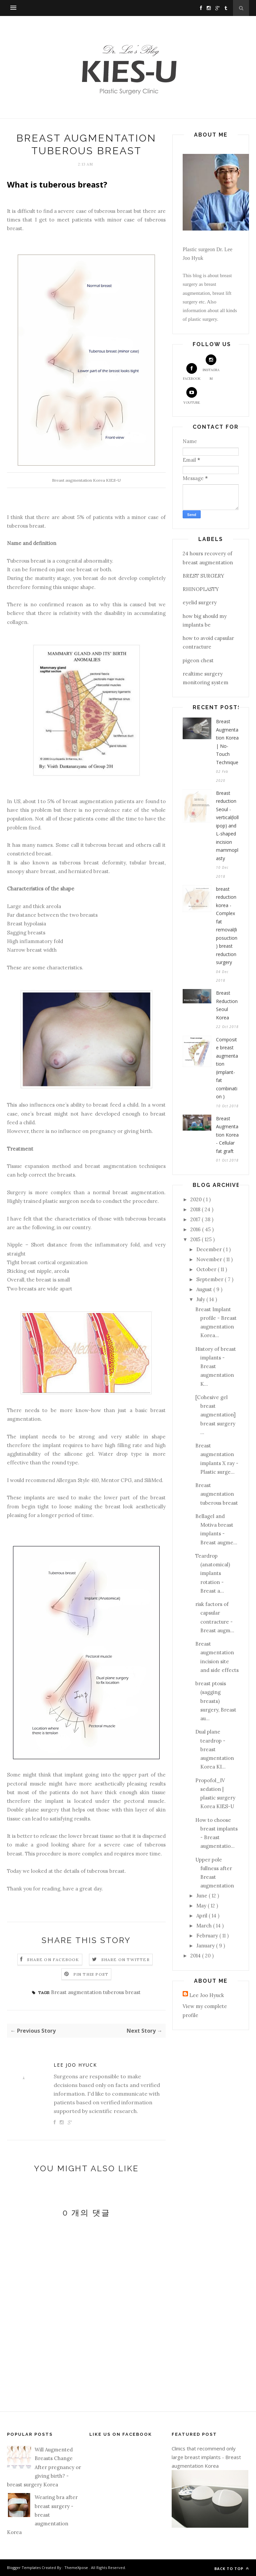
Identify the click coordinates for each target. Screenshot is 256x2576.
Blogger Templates (24, 2567)
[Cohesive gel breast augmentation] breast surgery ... (215, 1414)
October (207, 1269)
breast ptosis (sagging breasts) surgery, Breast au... (215, 1701)
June (202, 1895)
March (204, 1925)
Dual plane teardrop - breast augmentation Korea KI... (214, 1749)
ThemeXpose (76, 2567)
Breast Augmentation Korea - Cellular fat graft (227, 1134)
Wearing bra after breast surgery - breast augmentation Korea (42, 2514)
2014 (196, 1955)
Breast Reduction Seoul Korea (227, 1005)
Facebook (192, 372)
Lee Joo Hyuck (75, 2065)
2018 (196, 1209)
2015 (196, 1239)
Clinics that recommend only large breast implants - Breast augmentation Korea (206, 2457)
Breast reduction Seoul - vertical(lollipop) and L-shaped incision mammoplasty (227, 825)
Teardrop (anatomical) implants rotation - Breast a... (212, 1573)
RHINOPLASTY (201, 589)
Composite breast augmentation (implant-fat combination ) (227, 1068)
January (206, 1945)
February (207, 1935)
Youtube (191, 396)
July (201, 1299)
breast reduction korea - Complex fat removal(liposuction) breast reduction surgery (226, 926)
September (210, 1279)
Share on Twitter (125, 1959)
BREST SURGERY (203, 576)
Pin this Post (91, 1974)
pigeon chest (198, 660)
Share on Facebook (53, 1959)
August (204, 1289)
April (202, 1915)
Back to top (231, 2568)
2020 (196, 1199)
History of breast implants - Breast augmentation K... (215, 1366)
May (202, 1905)
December (209, 1249)
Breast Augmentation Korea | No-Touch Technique (227, 742)
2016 (196, 1229)
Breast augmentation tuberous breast (96, 1992)
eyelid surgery (200, 602)
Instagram (211, 367)
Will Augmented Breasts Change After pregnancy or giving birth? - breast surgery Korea (44, 2467)
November (209, 1259)
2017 (196, 1219)
